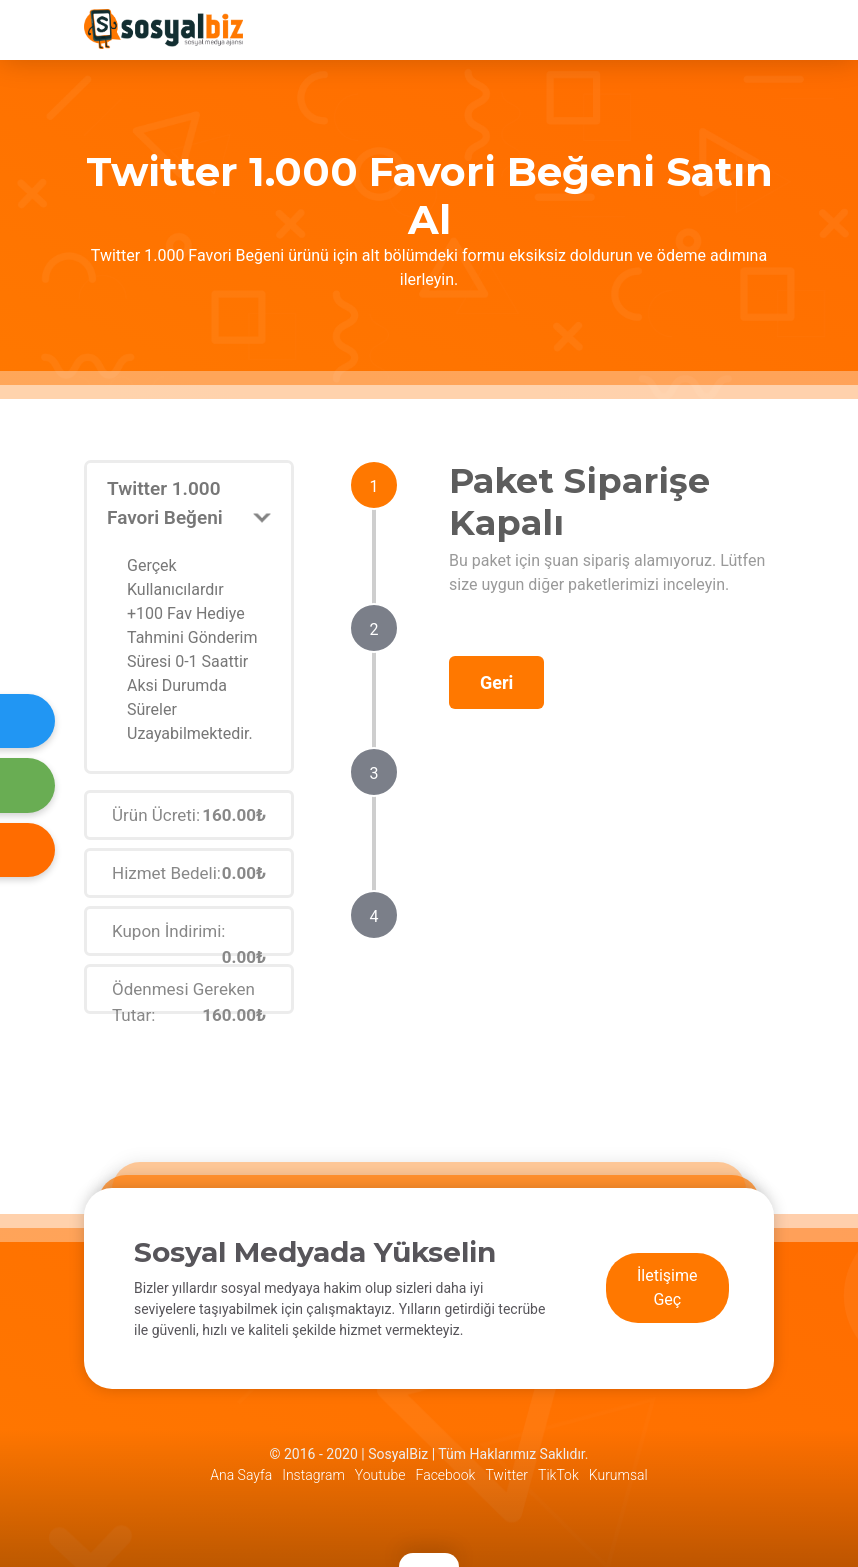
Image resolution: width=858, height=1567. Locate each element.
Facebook (446, 1475)
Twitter (506, 1475)
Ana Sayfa (241, 1475)
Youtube (380, 1475)
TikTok (558, 1475)
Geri (496, 682)
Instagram (313, 1475)
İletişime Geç (667, 1287)
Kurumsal (618, 1475)
